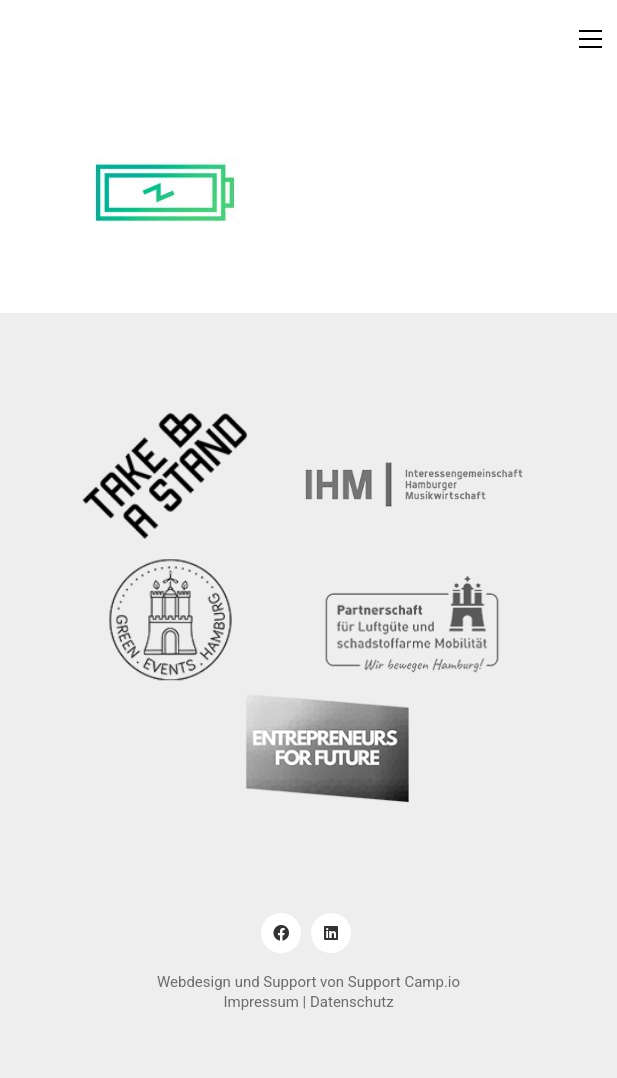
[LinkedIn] (331, 933)
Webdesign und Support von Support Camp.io (308, 982)
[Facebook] (281, 933)
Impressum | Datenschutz (308, 1002)
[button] (590, 39)
